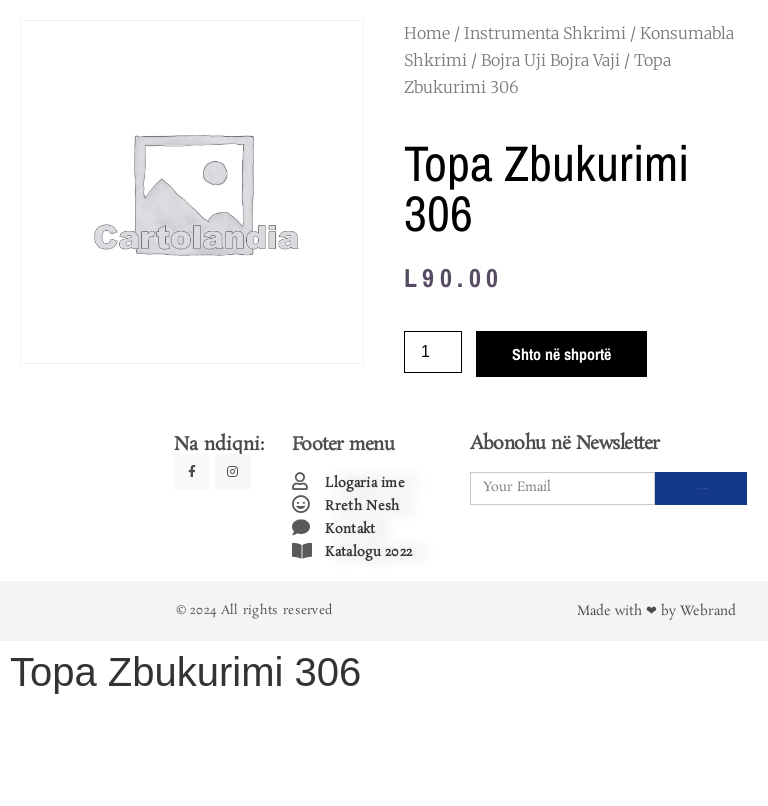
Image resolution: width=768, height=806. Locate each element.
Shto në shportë (561, 354)
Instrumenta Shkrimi (545, 33)
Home (427, 33)
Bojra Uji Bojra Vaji (550, 60)
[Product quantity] (433, 352)
